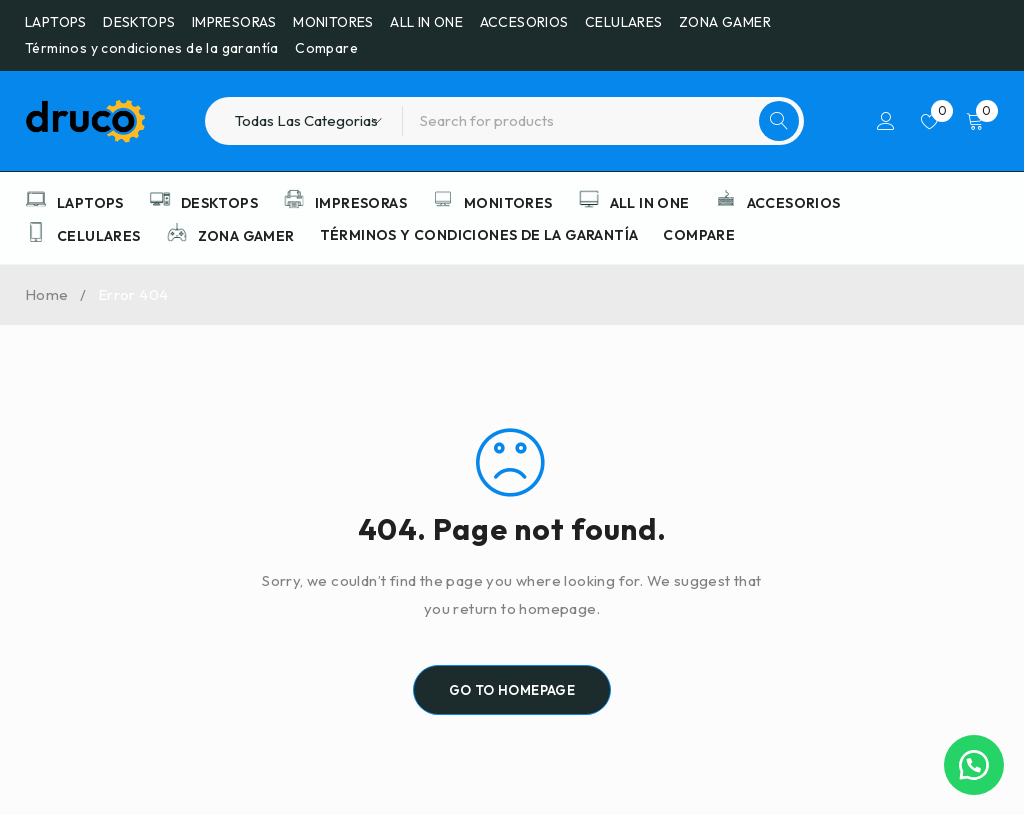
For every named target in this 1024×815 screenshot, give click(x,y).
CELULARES (624, 22)
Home (47, 294)
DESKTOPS (139, 22)
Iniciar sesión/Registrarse (886, 121)
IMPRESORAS (234, 22)
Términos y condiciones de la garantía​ (152, 48)
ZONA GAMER (725, 22)
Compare (326, 48)
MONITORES (333, 22)
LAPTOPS (56, 22)
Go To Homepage (512, 690)
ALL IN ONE (426, 22)
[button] (974, 765)
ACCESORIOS (524, 22)
